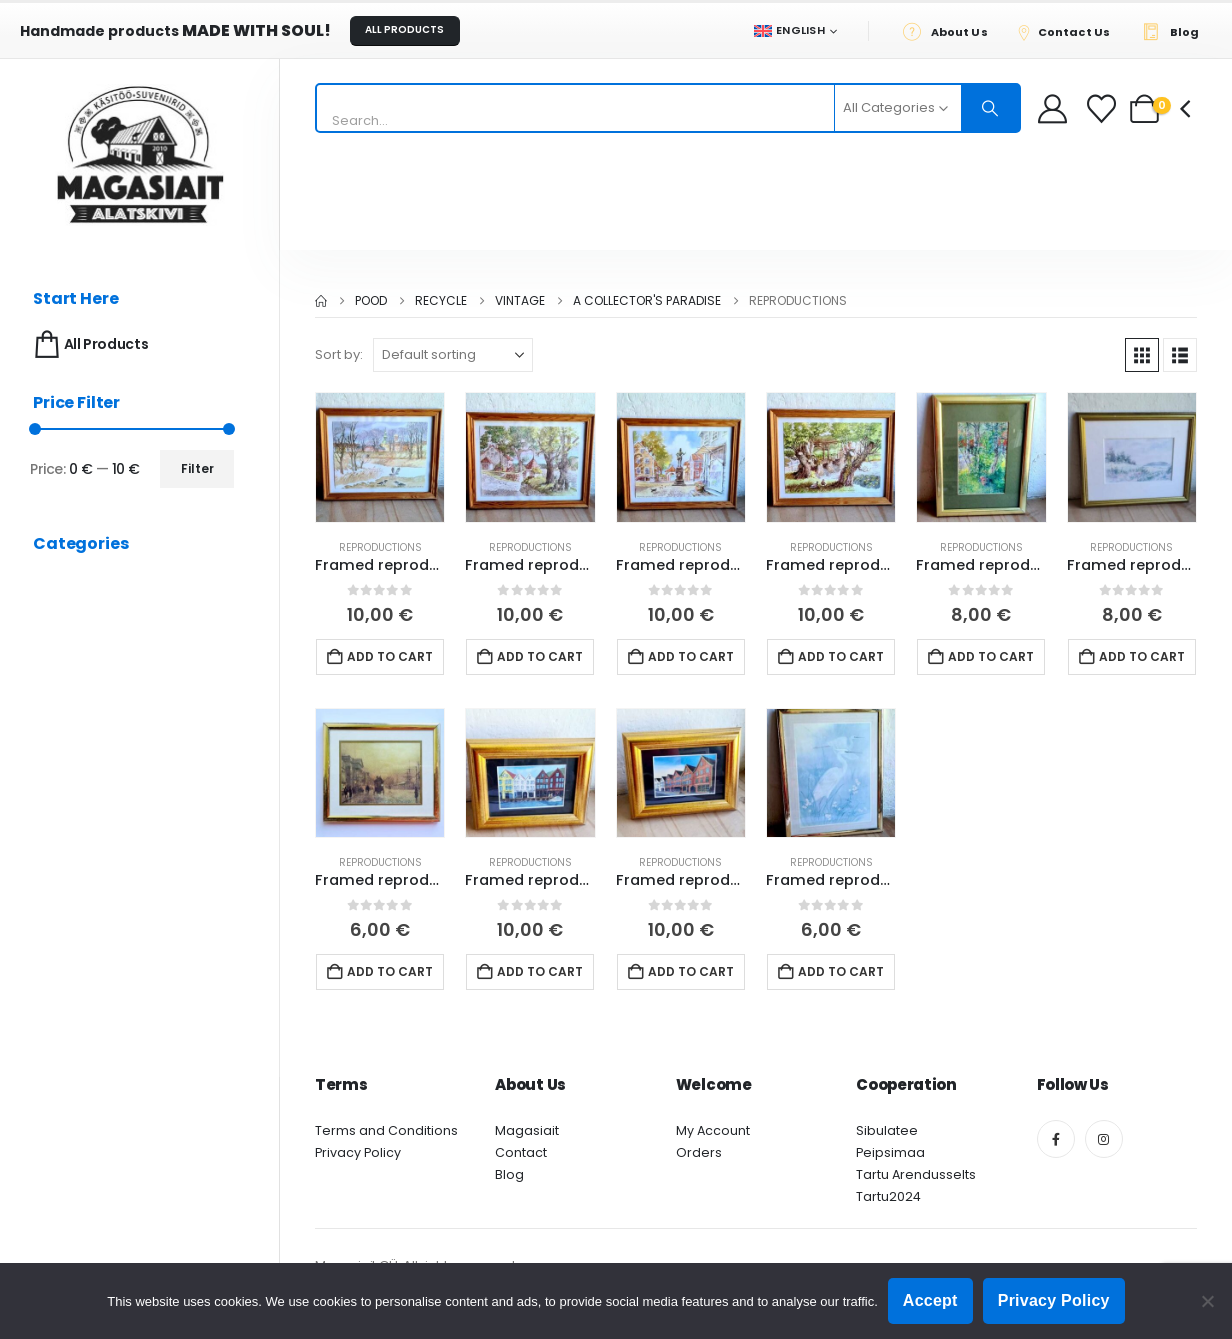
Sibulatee (887, 1130)
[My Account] (1052, 108)
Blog (509, 1174)
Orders (699, 1152)
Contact (521, 1152)
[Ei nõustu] (1207, 1301)
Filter (197, 468)
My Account (713, 1130)
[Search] (991, 108)
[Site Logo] (140, 154)
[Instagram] (1104, 1139)
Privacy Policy (358, 1152)
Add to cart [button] (390, 656)
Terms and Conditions (386, 1130)
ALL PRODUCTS (404, 29)
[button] (1142, 355)
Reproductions (380, 547)
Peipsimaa (890, 1152)
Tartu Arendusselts (916, 1174)
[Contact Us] (1070, 31)
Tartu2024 (888, 1196)
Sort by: (339, 354)
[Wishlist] (1103, 108)
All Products (89, 344)
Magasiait (527, 1130)
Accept (930, 1300)
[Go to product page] (380, 457)
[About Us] (950, 31)
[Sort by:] (453, 355)
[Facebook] (1056, 1139)
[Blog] (1176, 31)
